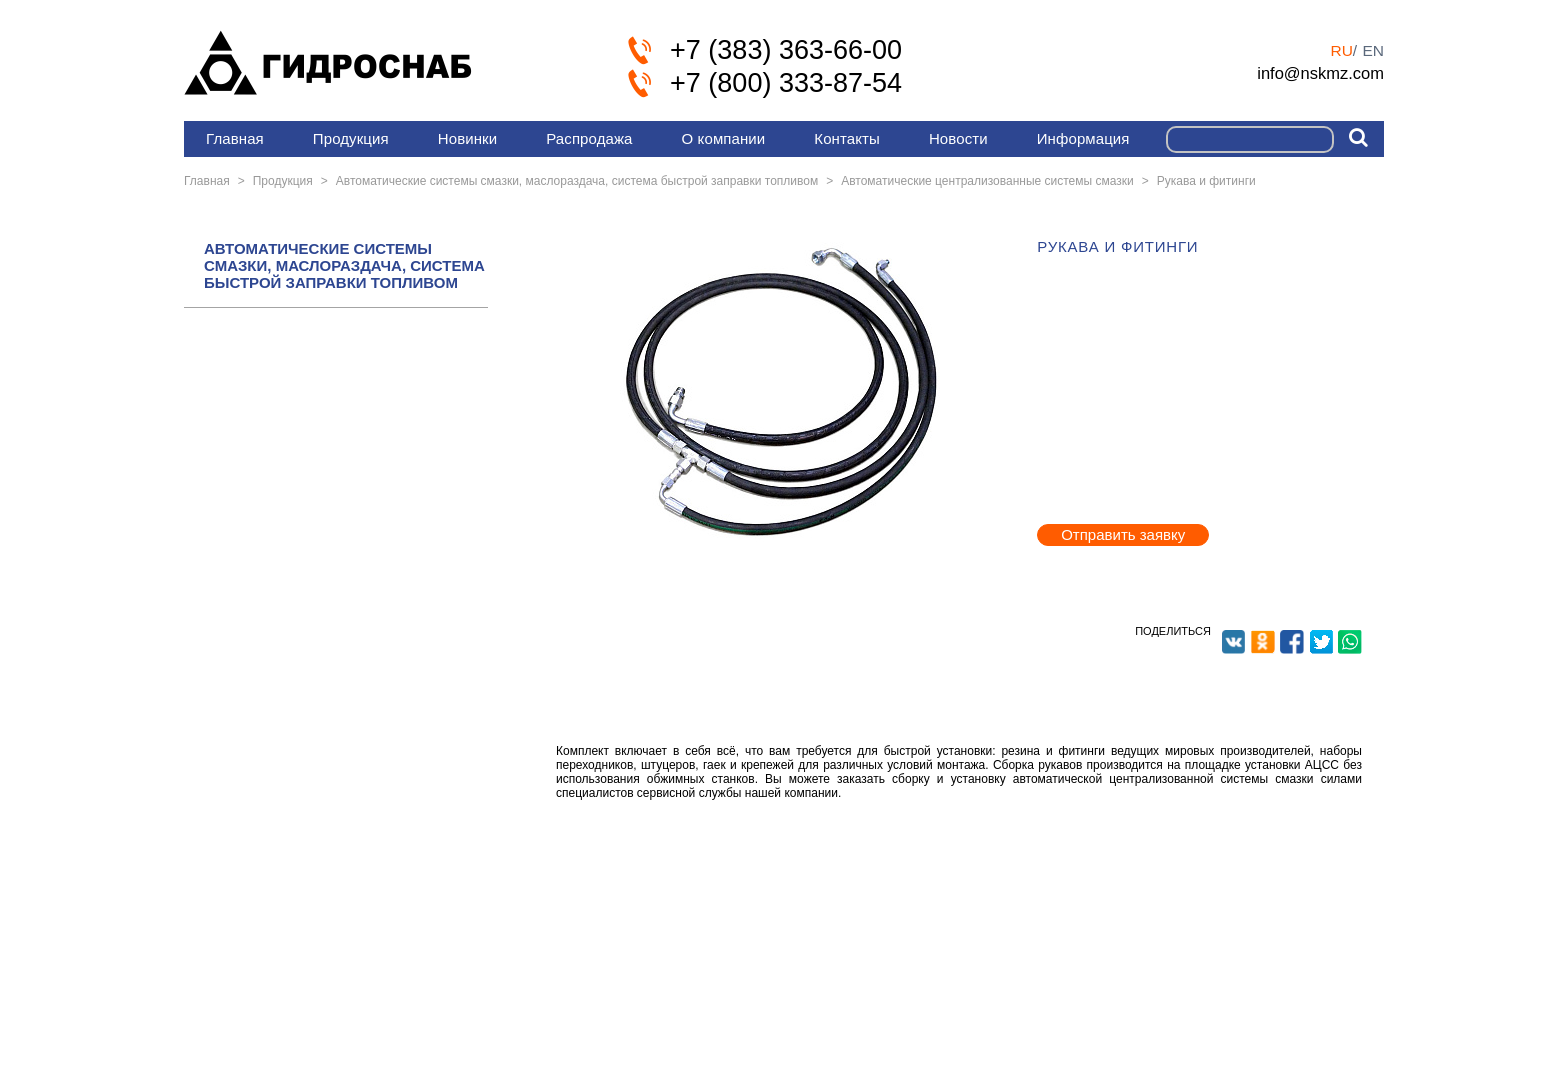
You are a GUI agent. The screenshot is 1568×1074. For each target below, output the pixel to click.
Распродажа (589, 138)
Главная (235, 138)
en (1373, 50)
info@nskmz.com (1320, 73)
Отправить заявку (1123, 534)
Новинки (467, 138)
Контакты (847, 138)
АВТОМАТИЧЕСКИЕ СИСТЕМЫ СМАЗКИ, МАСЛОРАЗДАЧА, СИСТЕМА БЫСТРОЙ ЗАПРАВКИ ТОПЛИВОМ (344, 266)
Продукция (351, 138)
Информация (1083, 138)
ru (1341, 50)
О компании (724, 138)
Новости (958, 138)
